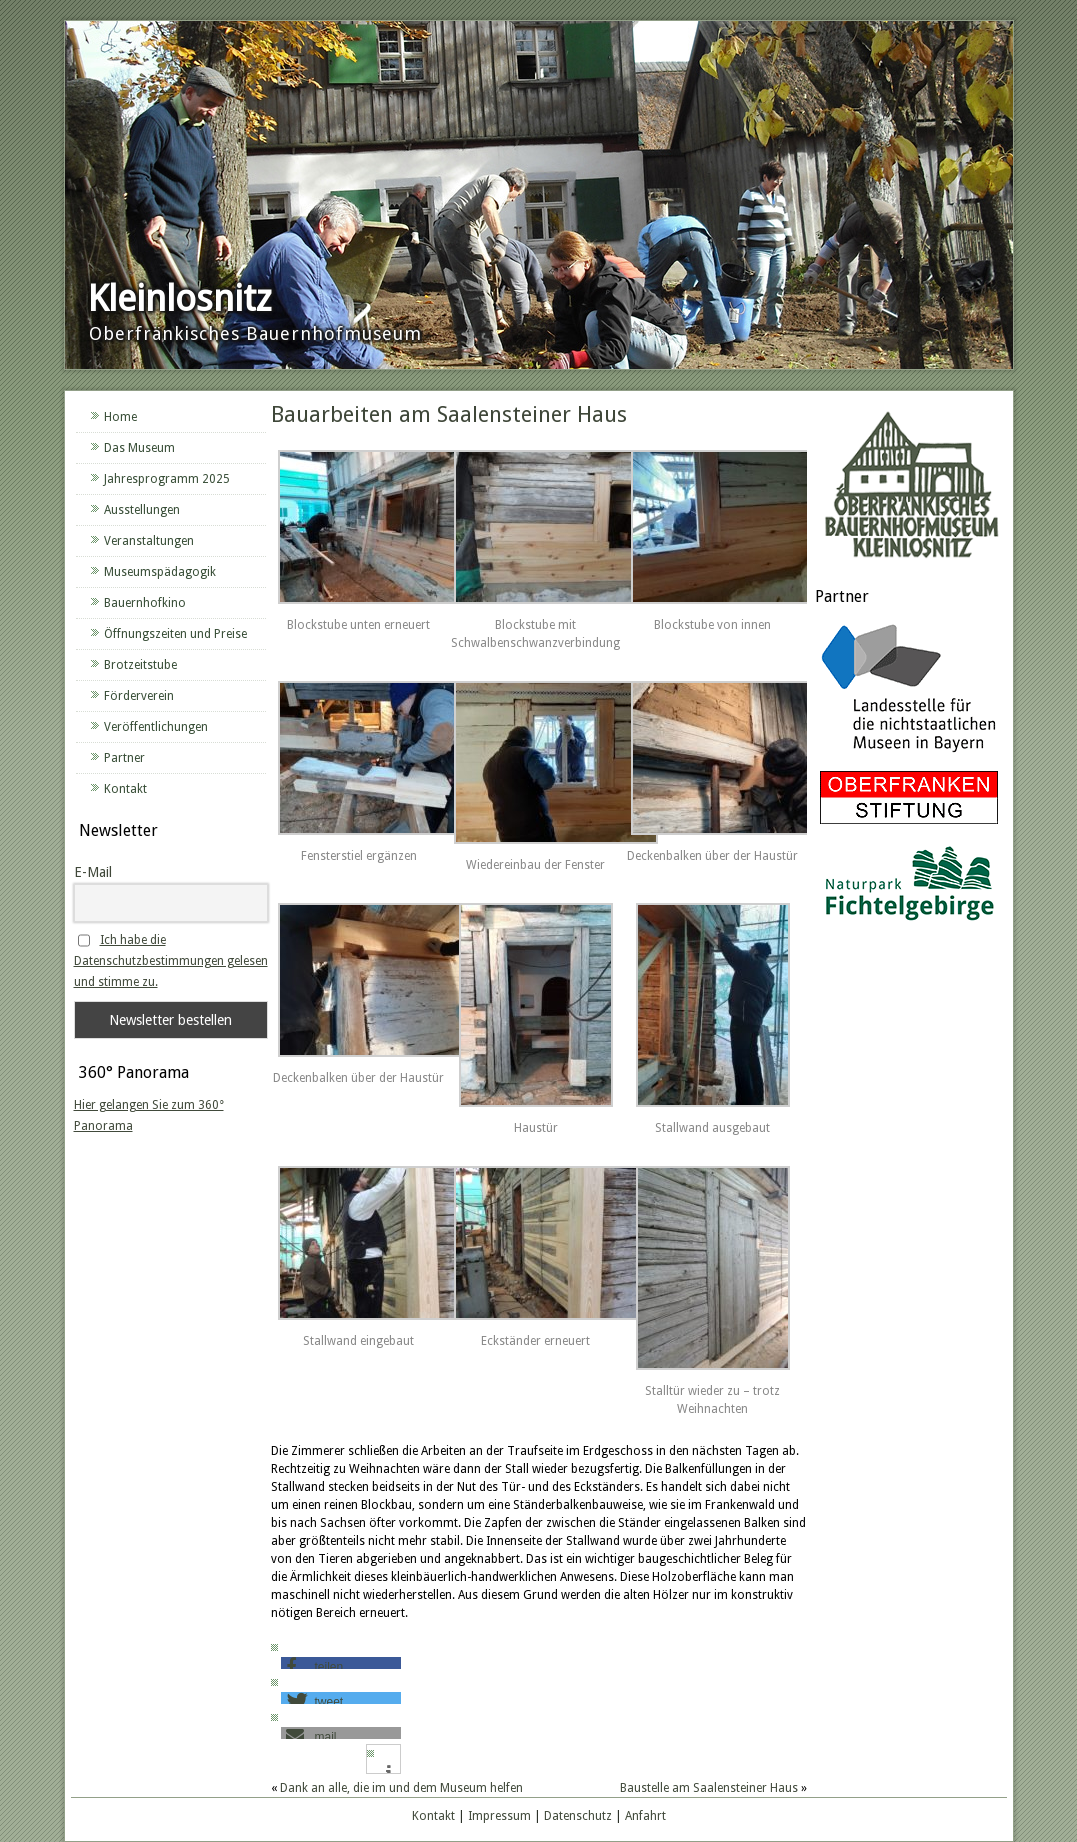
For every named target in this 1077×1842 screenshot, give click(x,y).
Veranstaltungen (149, 541)
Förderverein (139, 696)
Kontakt (125, 789)
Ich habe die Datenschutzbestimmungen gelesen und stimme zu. (171, 961)
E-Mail (93, 872)
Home (120, 417)
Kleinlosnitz (179, 298)
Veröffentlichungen (156, 727)
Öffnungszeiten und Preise (175, 634)
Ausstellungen (142, 510)
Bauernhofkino (145, 603)
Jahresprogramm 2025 (167, 479)
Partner (124, 758)
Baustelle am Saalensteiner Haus (709, 1788)
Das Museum (139, 448)
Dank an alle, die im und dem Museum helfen (401, 1788)
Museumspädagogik (160, 572)
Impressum (499, 1816)
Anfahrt (645, 1816)
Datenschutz (578, 1816)
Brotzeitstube (140, 665)
